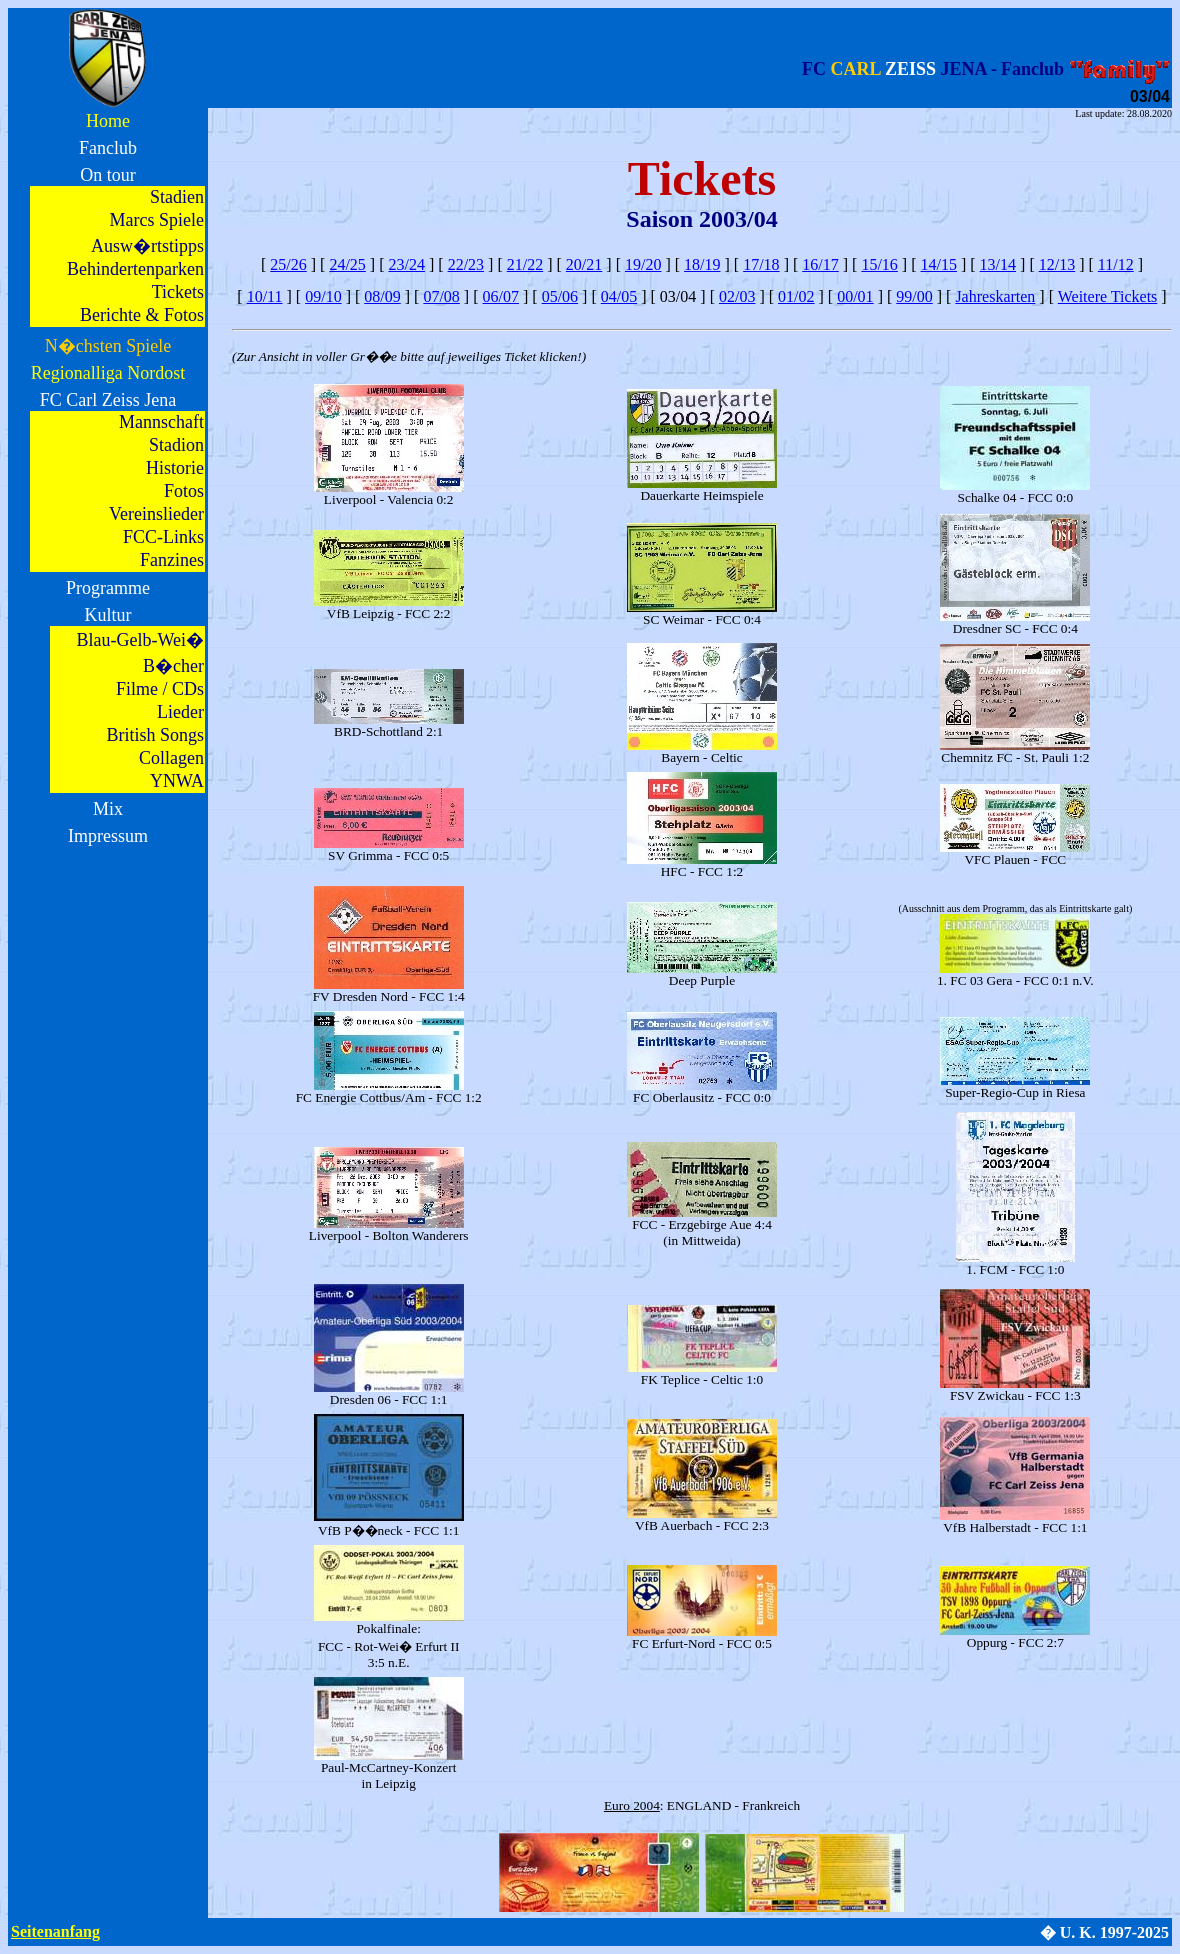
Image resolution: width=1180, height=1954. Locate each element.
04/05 (619, 296)
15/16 (879, 264)
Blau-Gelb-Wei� (140, 640)
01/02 (796, 296)
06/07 (501, 296)
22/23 (466, 264)
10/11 (265, 296)
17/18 (761, 264)
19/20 (643, 264)
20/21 (584, 264)
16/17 (820, 264)
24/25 (347, 264)
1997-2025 (1134, 1932)
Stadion (176, 445)
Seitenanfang (55, 1931)
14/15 (939, 264)
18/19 (702, 264)
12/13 (1057, 264)
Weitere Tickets (1108, 296)
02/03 (737, 296)
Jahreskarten (995, 296)
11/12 (1116, 264)
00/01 (855, 296)
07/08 (441, 296)
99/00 (914, 296)
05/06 (560, 296)
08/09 (382, 296)
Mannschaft (161, 422)
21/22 (525, 264)
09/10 (323, 296)
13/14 (998, 264)
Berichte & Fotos (142, 315)
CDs (188, 689)
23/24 (407, 264)
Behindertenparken (135, 269)
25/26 (288, 264)
